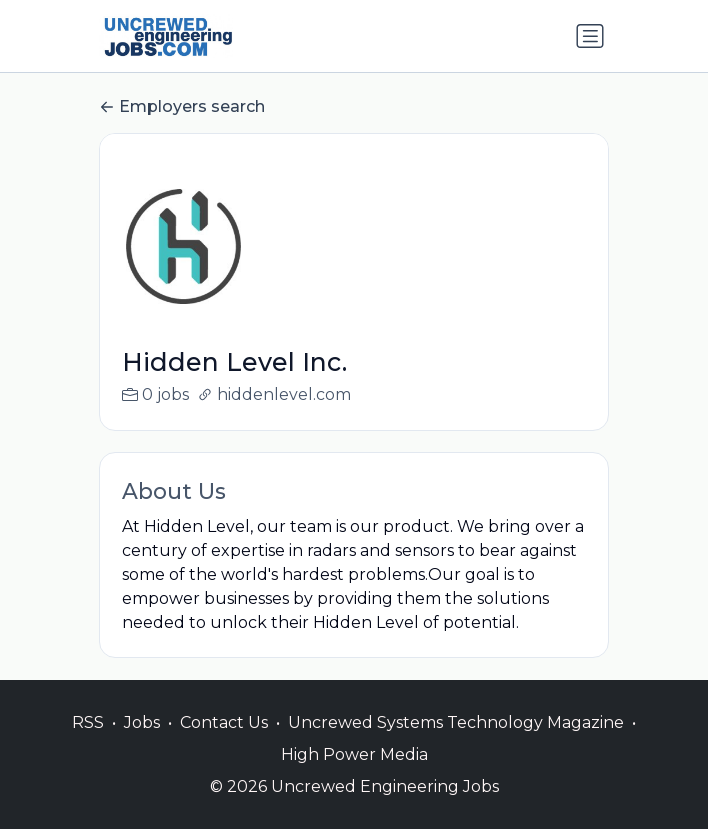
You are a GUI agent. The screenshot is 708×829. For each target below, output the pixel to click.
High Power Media (354, 754)
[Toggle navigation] (590, 36)
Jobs (142, 722)
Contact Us (224, 722)
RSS (88, 722)
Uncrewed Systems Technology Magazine (456, 722)
